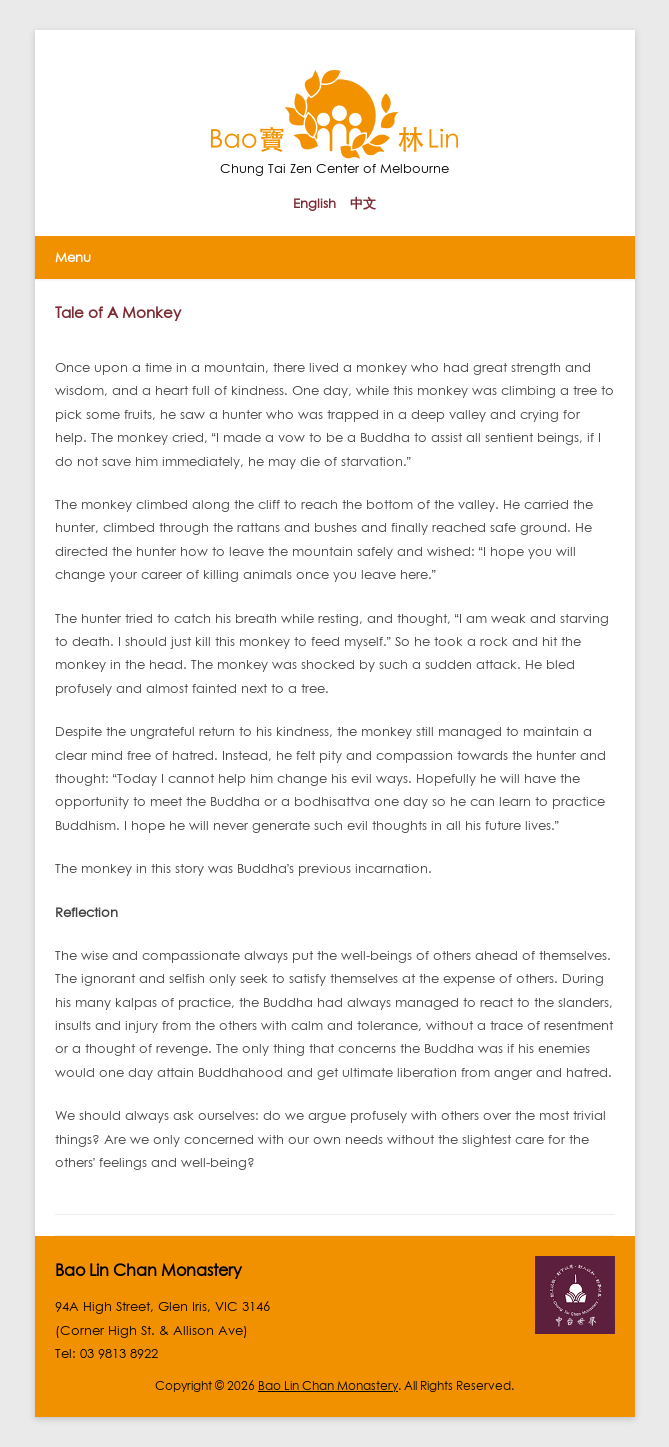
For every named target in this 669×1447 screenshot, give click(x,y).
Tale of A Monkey (118, 312)
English (314, 203)
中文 (363, 203)
